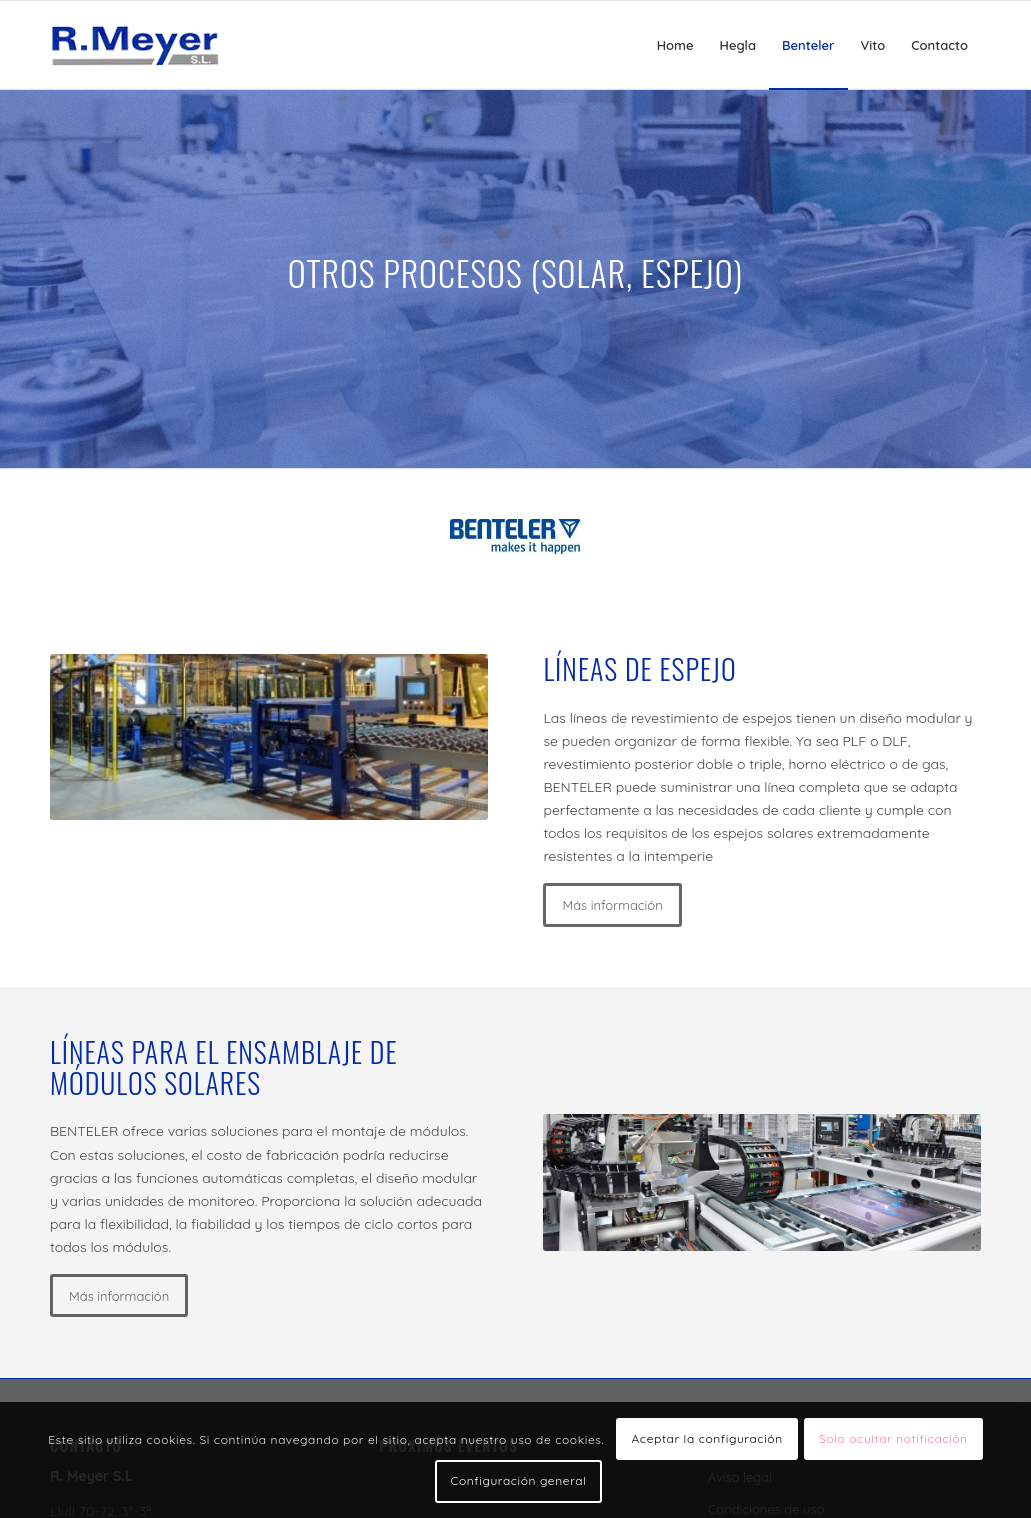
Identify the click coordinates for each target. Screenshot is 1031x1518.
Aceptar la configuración (706, 1438)
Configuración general (519, 1480)
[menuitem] (675, 45)
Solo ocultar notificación (893, 1438)
